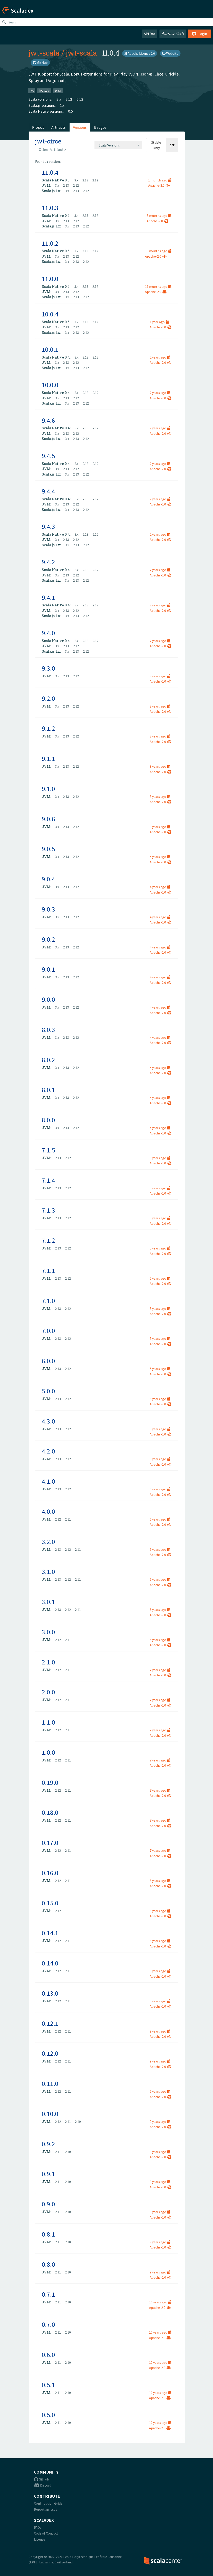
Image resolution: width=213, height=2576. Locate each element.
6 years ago (160, 1429)
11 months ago (158, 286)
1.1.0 (48, 1722)
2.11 (68, 1519)
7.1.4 (48, 1180)
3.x (59, 99)
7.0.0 (48, 1331)
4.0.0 (48, 1511)
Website (170, 53)
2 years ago (160, 357)
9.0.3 (48, 909)
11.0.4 (50, 172)
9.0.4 (48, 879)
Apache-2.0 (159, 185)
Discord (42, 2485)
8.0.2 (48, 1060)
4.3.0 (48, 1421)
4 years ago (160, 856)
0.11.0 (50, 2083)
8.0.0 (48, 1120)
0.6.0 (48, 2354)
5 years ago (160, 1158)
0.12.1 (50, 2023)
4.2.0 (48, 1451)
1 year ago (159, 322)
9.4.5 (48, 456)
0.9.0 (48, 2204)
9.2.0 (48, 698)
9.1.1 (48, 758)
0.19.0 (50, 1782)
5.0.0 (48, 1391)
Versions (80, 127)
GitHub (40, 62)
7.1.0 (48, 1301)
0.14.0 (50, 1963)
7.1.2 (48, 1240)
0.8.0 (48, 2264)
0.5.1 (48, 2385)
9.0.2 (48, 939)
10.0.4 (50, 314)
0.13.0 (50, 1993)
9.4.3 (48, 526)
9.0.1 (48, 969)
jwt (32, 90)
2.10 (78, 2121)
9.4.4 (48, 491)
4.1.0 (48, 1481)
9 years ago (160, 2031)
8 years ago (160, 1880)
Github (41, 2479)
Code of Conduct (46, 2533)
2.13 (68, 99)
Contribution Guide (48, 2503)
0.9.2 (48, 2144)
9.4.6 (48, 420)
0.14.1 (50, 1933)
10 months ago (158, 251)
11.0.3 (50, 208)
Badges (100, 127)
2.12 (79, 99)
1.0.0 (48, 1752)
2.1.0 (48, 1662)
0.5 (70, 111)
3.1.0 (48, 1571)
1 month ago (159, 180)
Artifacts (58, 127)
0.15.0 (50, 1903)
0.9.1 (48, 2174)
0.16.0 (50, 1873)
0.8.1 (48, 2234)
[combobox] (118, 145)
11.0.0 (50, 279)
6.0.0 (48, 1361)
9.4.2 (48, 562)
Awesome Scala (172, 33)
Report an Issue (45, 2509)
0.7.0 (48, 2324)
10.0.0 (50, 385)
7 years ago (160, 1670)
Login (199, 33)
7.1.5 (48, 1150)
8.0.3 (48, 1029)
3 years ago (160, 676)
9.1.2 (48, 728)
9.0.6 (48, 819)
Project (38, 127)
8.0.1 (48, 1090)
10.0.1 (50, 349)
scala (58, 90)
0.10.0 (50, 2114)
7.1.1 (48, 1270)
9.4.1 (48, 597)
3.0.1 (48, 1602)
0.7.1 (48, 2294)
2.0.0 (48, 1692)
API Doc (149, 33)
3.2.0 (48, 1541)
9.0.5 (48, 849)
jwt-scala (44, 53)
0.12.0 (50, 2053)
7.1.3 (48, 1210)
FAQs (37, 2527)
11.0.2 (50, 243)
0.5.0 (48, 2415)
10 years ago (160, 2302)
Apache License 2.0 (139, 53)
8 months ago (159, 215)
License (39, 2539)
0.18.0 (50, 1812)
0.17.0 (50, 1843)
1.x (62, 105)
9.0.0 (48, 999)
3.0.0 (48, 1632)
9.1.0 (48, 789)
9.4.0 (48, 633)
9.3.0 (48, 668)
